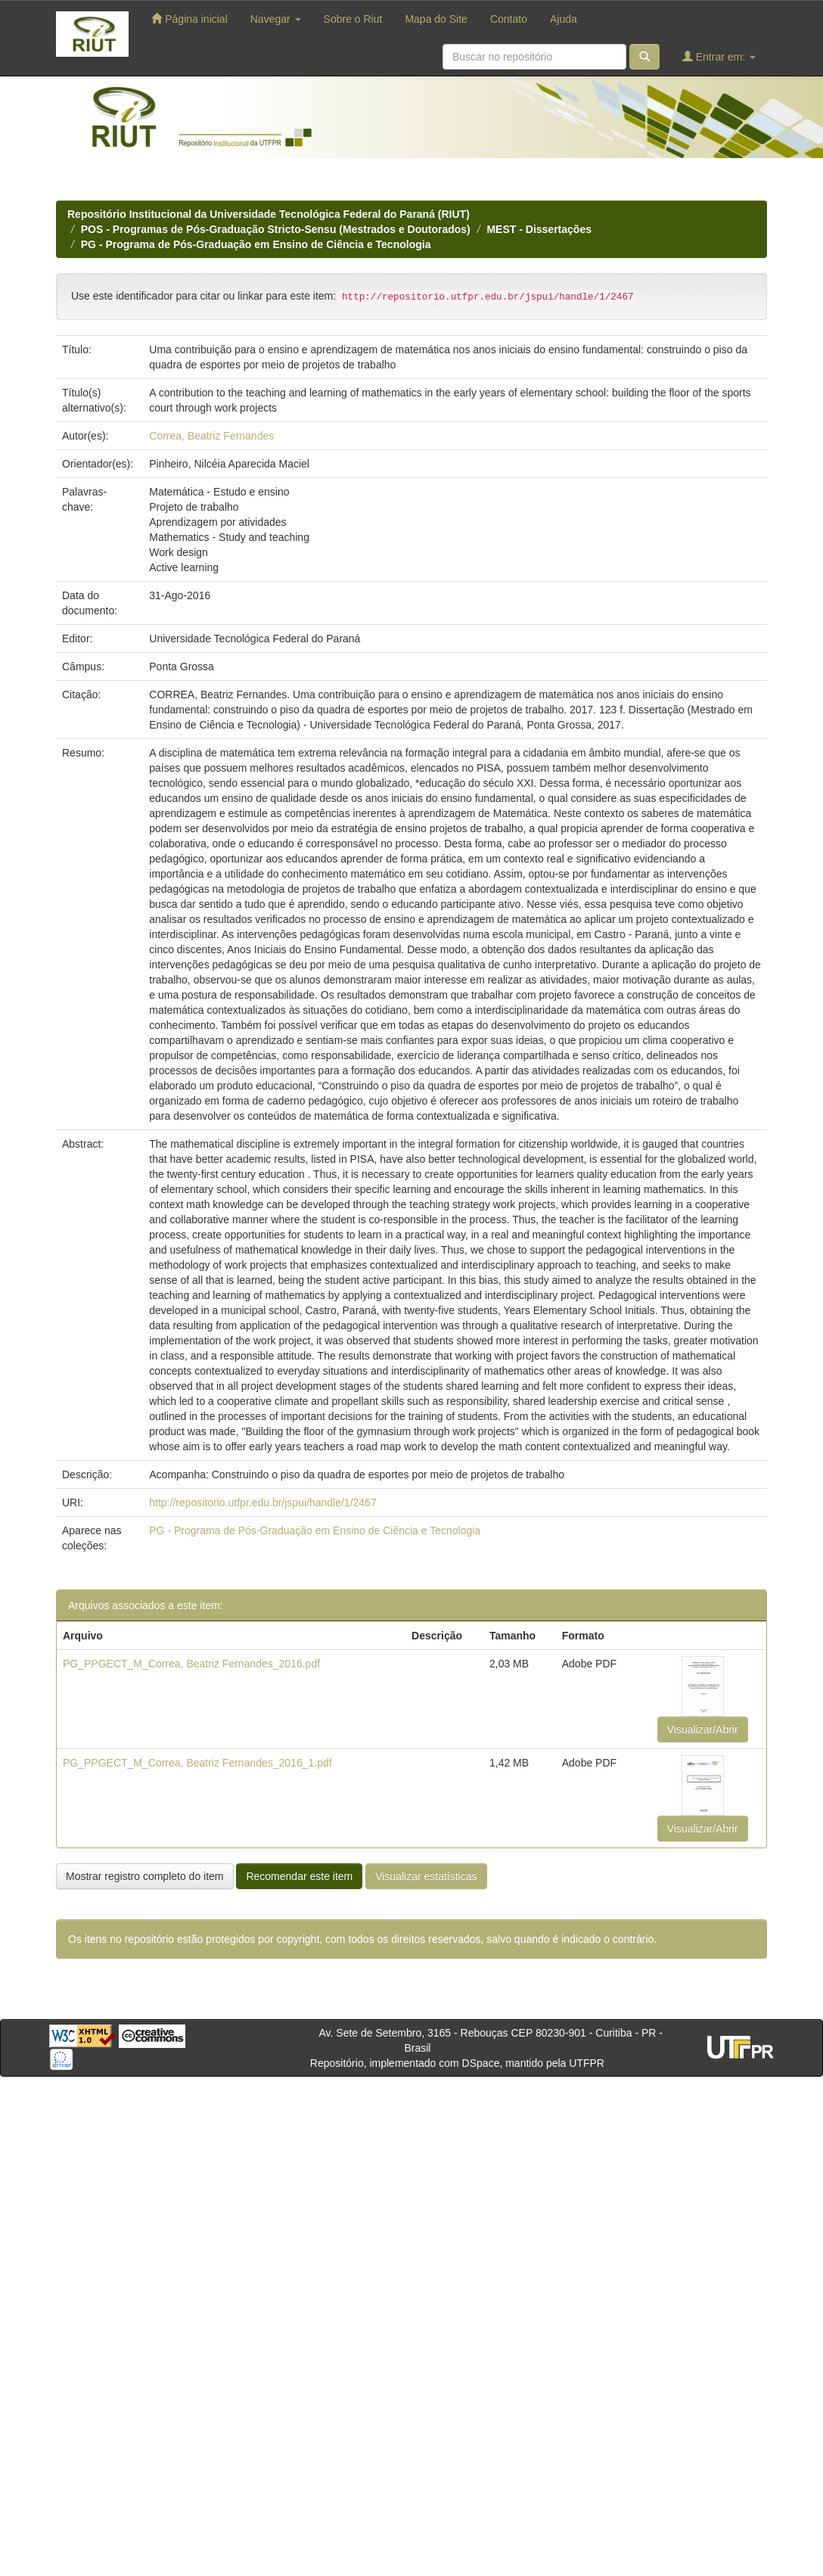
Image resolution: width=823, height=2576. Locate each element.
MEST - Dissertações (539, 229)
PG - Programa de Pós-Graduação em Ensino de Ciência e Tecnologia (256, 244)
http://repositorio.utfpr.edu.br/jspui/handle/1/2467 (262, 1502)
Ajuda (563, 19)
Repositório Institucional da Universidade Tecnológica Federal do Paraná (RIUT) (268, 214)
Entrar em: (719, 56)
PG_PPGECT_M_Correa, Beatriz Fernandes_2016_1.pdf (197, 1763)
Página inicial (189, 18)
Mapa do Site (436, 19)
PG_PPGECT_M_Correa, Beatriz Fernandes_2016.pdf (191, 1664)
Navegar (275, 19)
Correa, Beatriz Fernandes (211, 436)
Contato (508, 19)
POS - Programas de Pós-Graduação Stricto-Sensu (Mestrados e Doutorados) (276, 229)
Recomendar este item (299, 1876)
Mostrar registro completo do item (145, 1876)
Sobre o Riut (353, 19)
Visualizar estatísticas (426, 1876)
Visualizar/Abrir (702, 1729)
